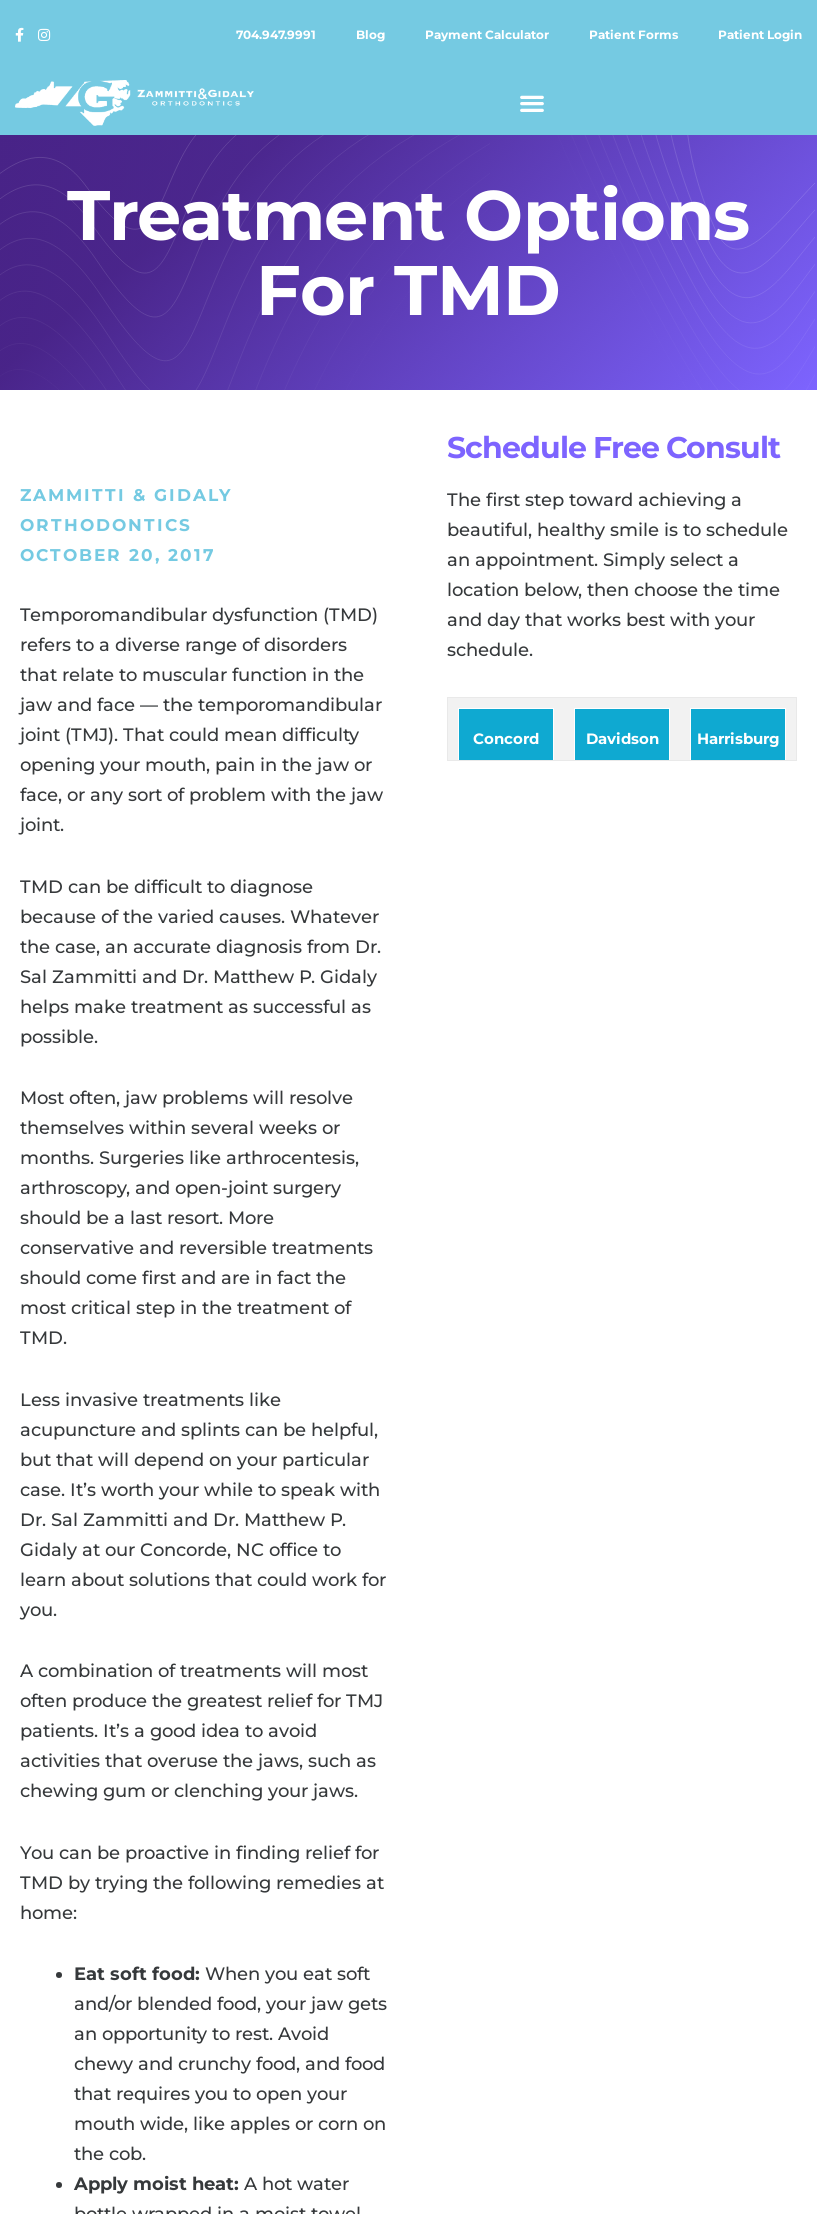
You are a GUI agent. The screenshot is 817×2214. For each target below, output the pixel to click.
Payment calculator (487, 34)
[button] (532, 102)
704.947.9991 (276, 34)
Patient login (760, 34)
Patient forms (633, 34)
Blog (370, 34)
